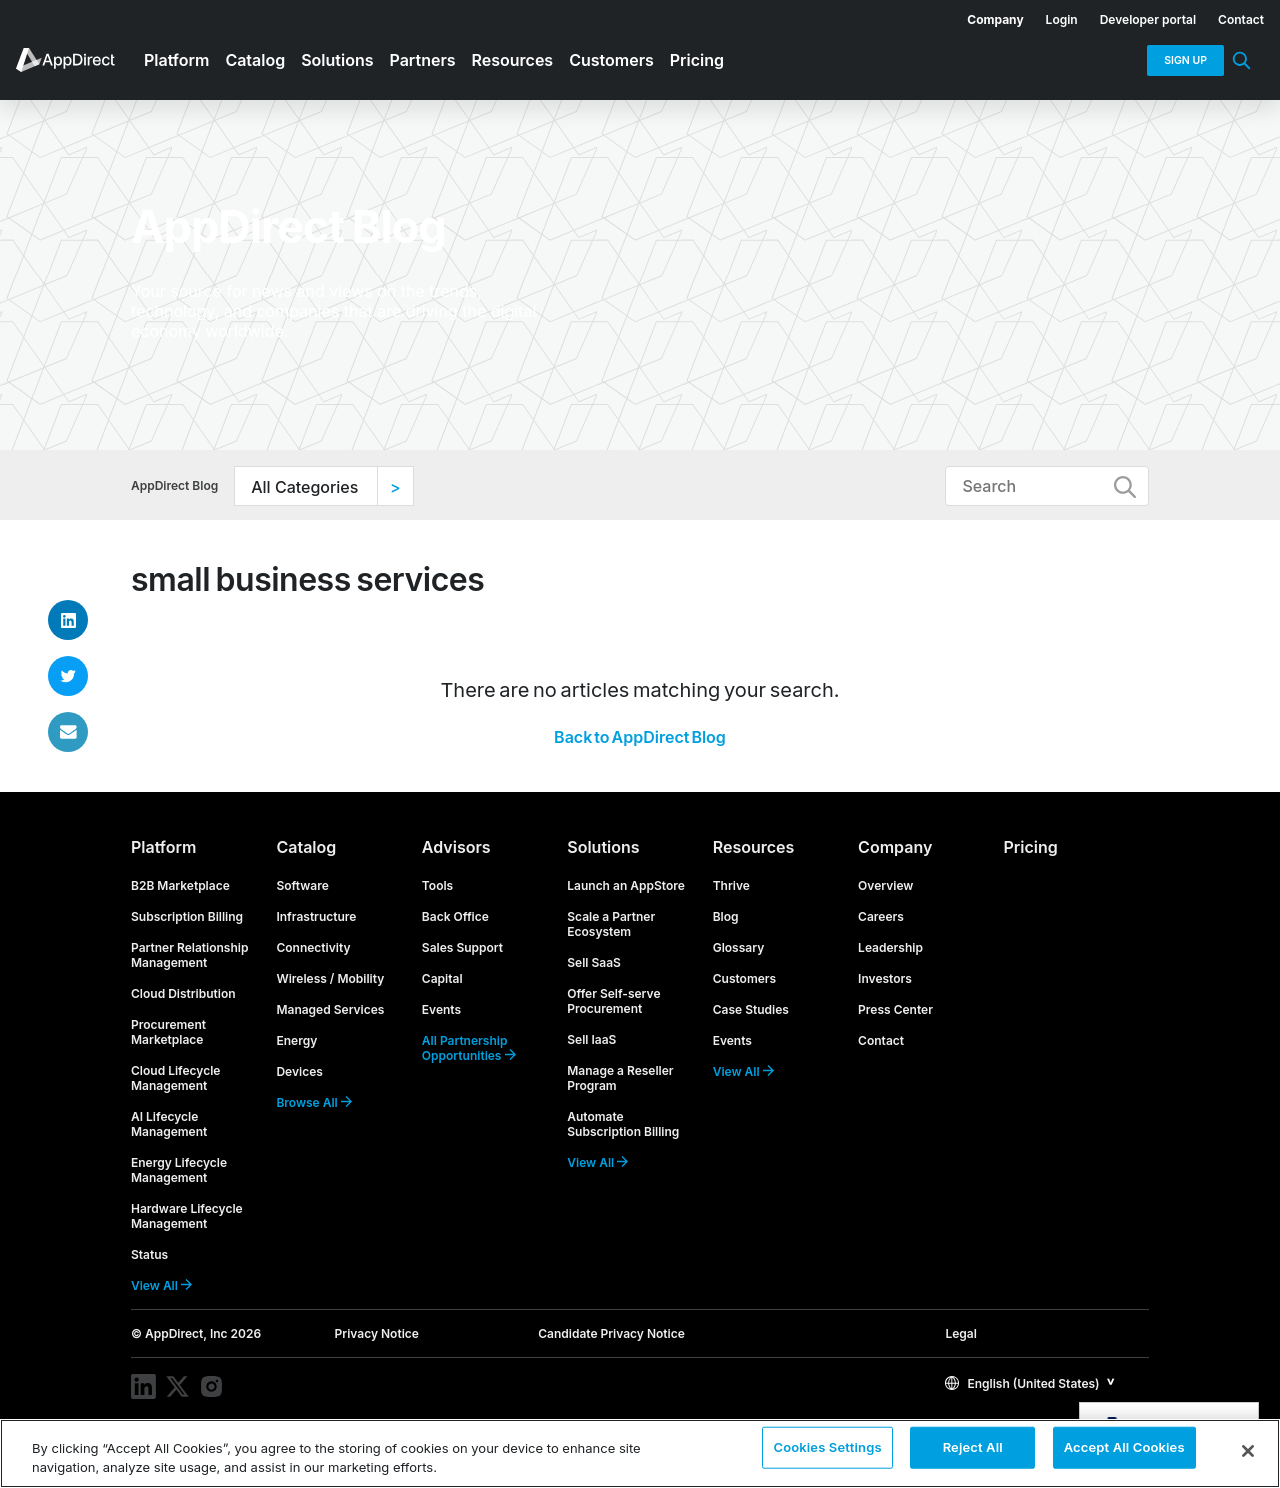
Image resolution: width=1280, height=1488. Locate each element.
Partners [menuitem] (423, 60)
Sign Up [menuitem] (1185, 60)
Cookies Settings (827, 1452)
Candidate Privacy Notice (611, 1333)
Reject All (973, 1452)
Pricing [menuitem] (697, 60)
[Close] (1248, 1451)
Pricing (1031, 847)
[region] (640, 1453)
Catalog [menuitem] (255, 60)
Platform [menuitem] (176, 60)
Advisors (456, 847)
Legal (960, 1333)
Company (895, 847)
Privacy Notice (377, 1333)
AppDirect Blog (174, 485)
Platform (163, 847)
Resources (754, 847)
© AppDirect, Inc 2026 (196, 1333)
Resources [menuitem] (513, 60)
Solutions (603, 847)
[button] (1030, 1382)
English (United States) (1022, 1383)
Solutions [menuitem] (337, 60)
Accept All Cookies (1124, 1452)
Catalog (306, 847)
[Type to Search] (1047, 486)
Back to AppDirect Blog (640, 737)
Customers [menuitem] (611, 60)
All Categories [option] (304, 487)
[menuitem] (984, 16)
